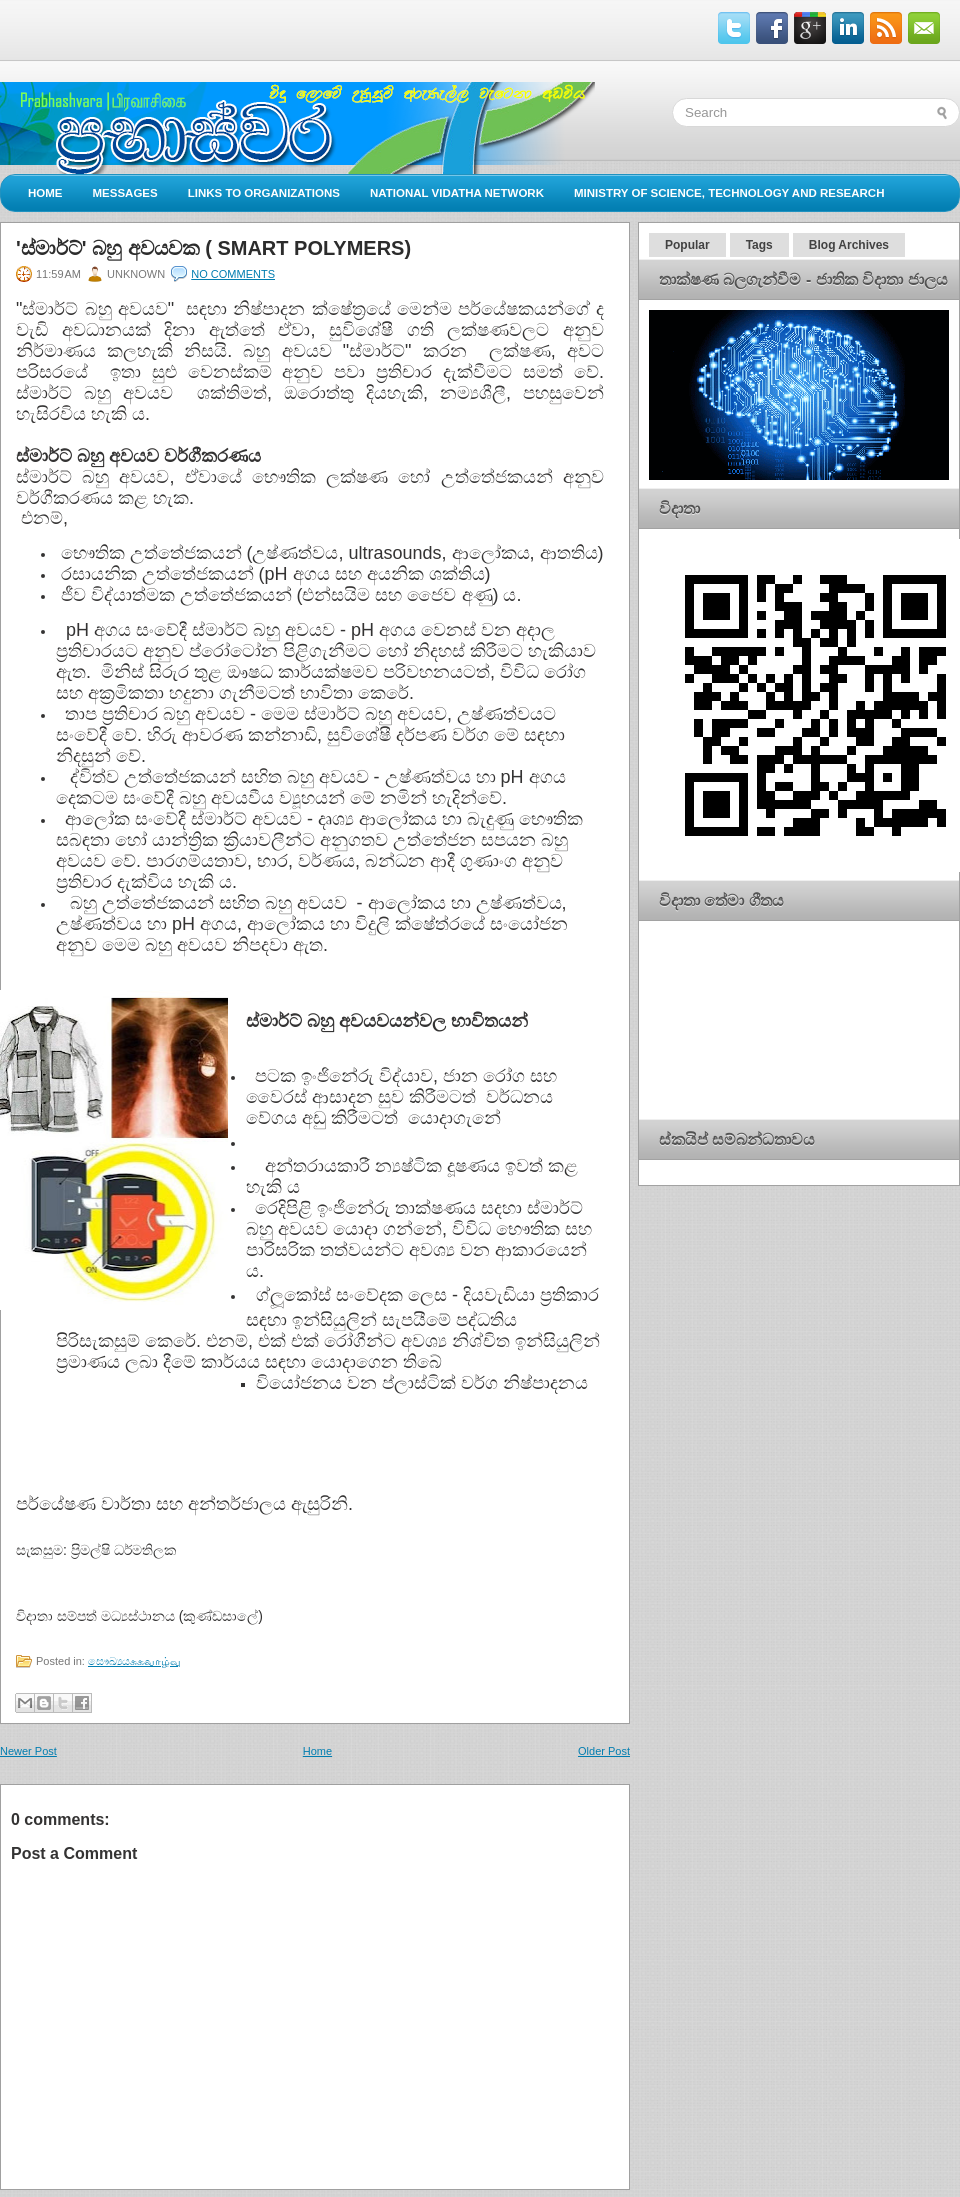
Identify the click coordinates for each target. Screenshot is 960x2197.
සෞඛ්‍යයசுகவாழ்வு (134, 1661)
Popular (687, 245)
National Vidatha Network (457, 193)
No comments (233, 274)
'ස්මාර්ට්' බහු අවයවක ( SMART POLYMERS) (213, 248)
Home (45, 193)
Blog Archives (849, 245)
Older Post (604, 1751)
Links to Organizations (264, 193)
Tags (759, 245)
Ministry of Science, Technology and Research (729, 193)
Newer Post (28, 1751)
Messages (125, 193)
